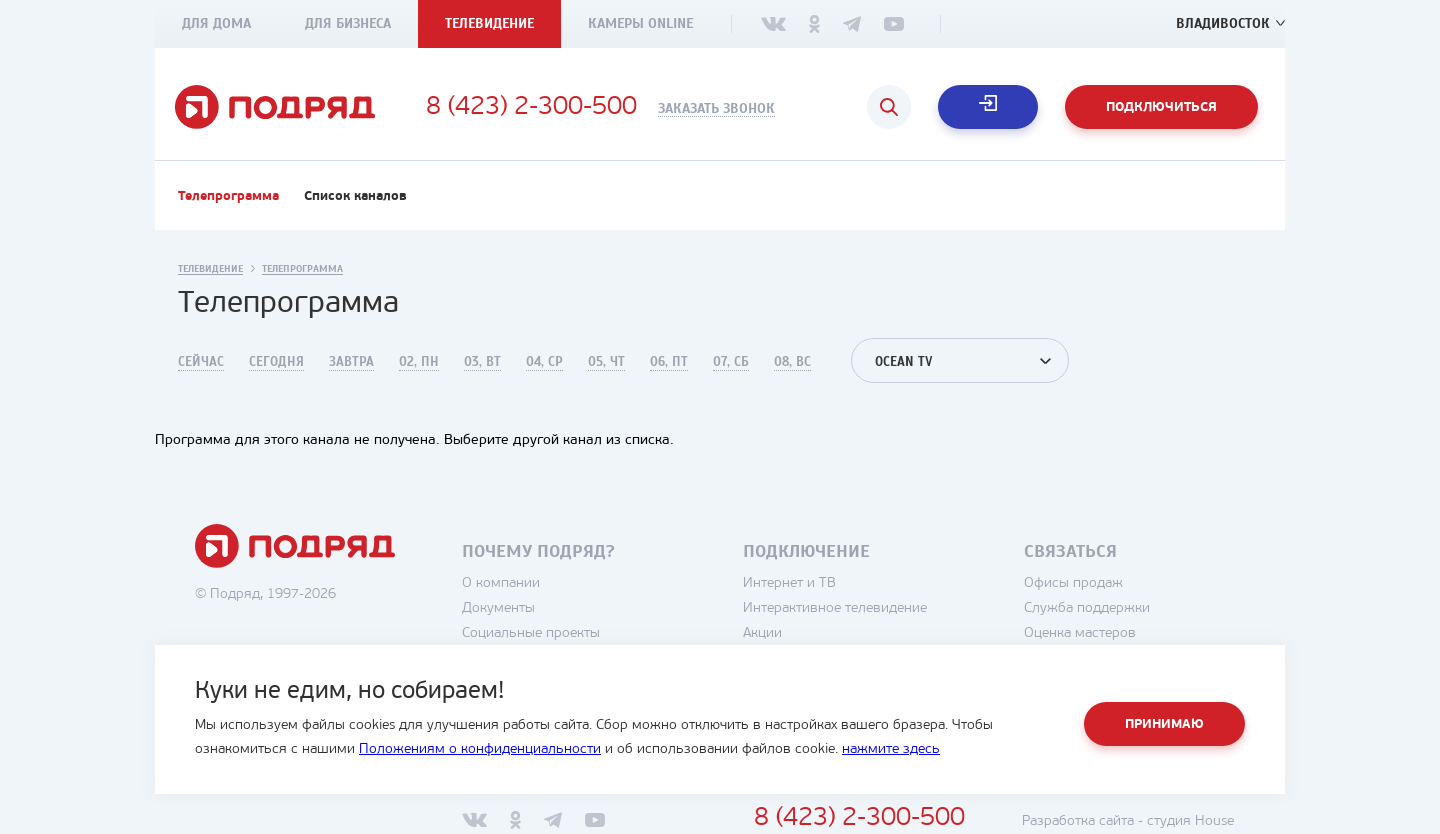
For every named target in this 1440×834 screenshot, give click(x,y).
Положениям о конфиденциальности (480, 749)
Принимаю (1164, 724)
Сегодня (276, 362)
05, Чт (606, 362)
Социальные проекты (531, 633)
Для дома (216, 23)
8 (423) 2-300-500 (531, 108)
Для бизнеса (348, 23)
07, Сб (731, 362)
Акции (762, 633)
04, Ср (544, 362)
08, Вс (792, 362)
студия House (1190, 821)
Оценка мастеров (1080, 633)
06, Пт (669, 362)
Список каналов (355, 196)
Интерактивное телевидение (835, 608)
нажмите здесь (891, 749)
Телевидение (489, 23)
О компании (501, 583)
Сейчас (201, 362)
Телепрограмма (228, 196)
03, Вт (482, 362)
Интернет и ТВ (789, 583)
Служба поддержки (1087, 608)
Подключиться (1161, 107)
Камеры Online (640, 23)
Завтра (351, 362)
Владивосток (1223, 23)
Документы (498, 608)
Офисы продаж (1073, 583)
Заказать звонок (716, 109)
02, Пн (419, 362)
